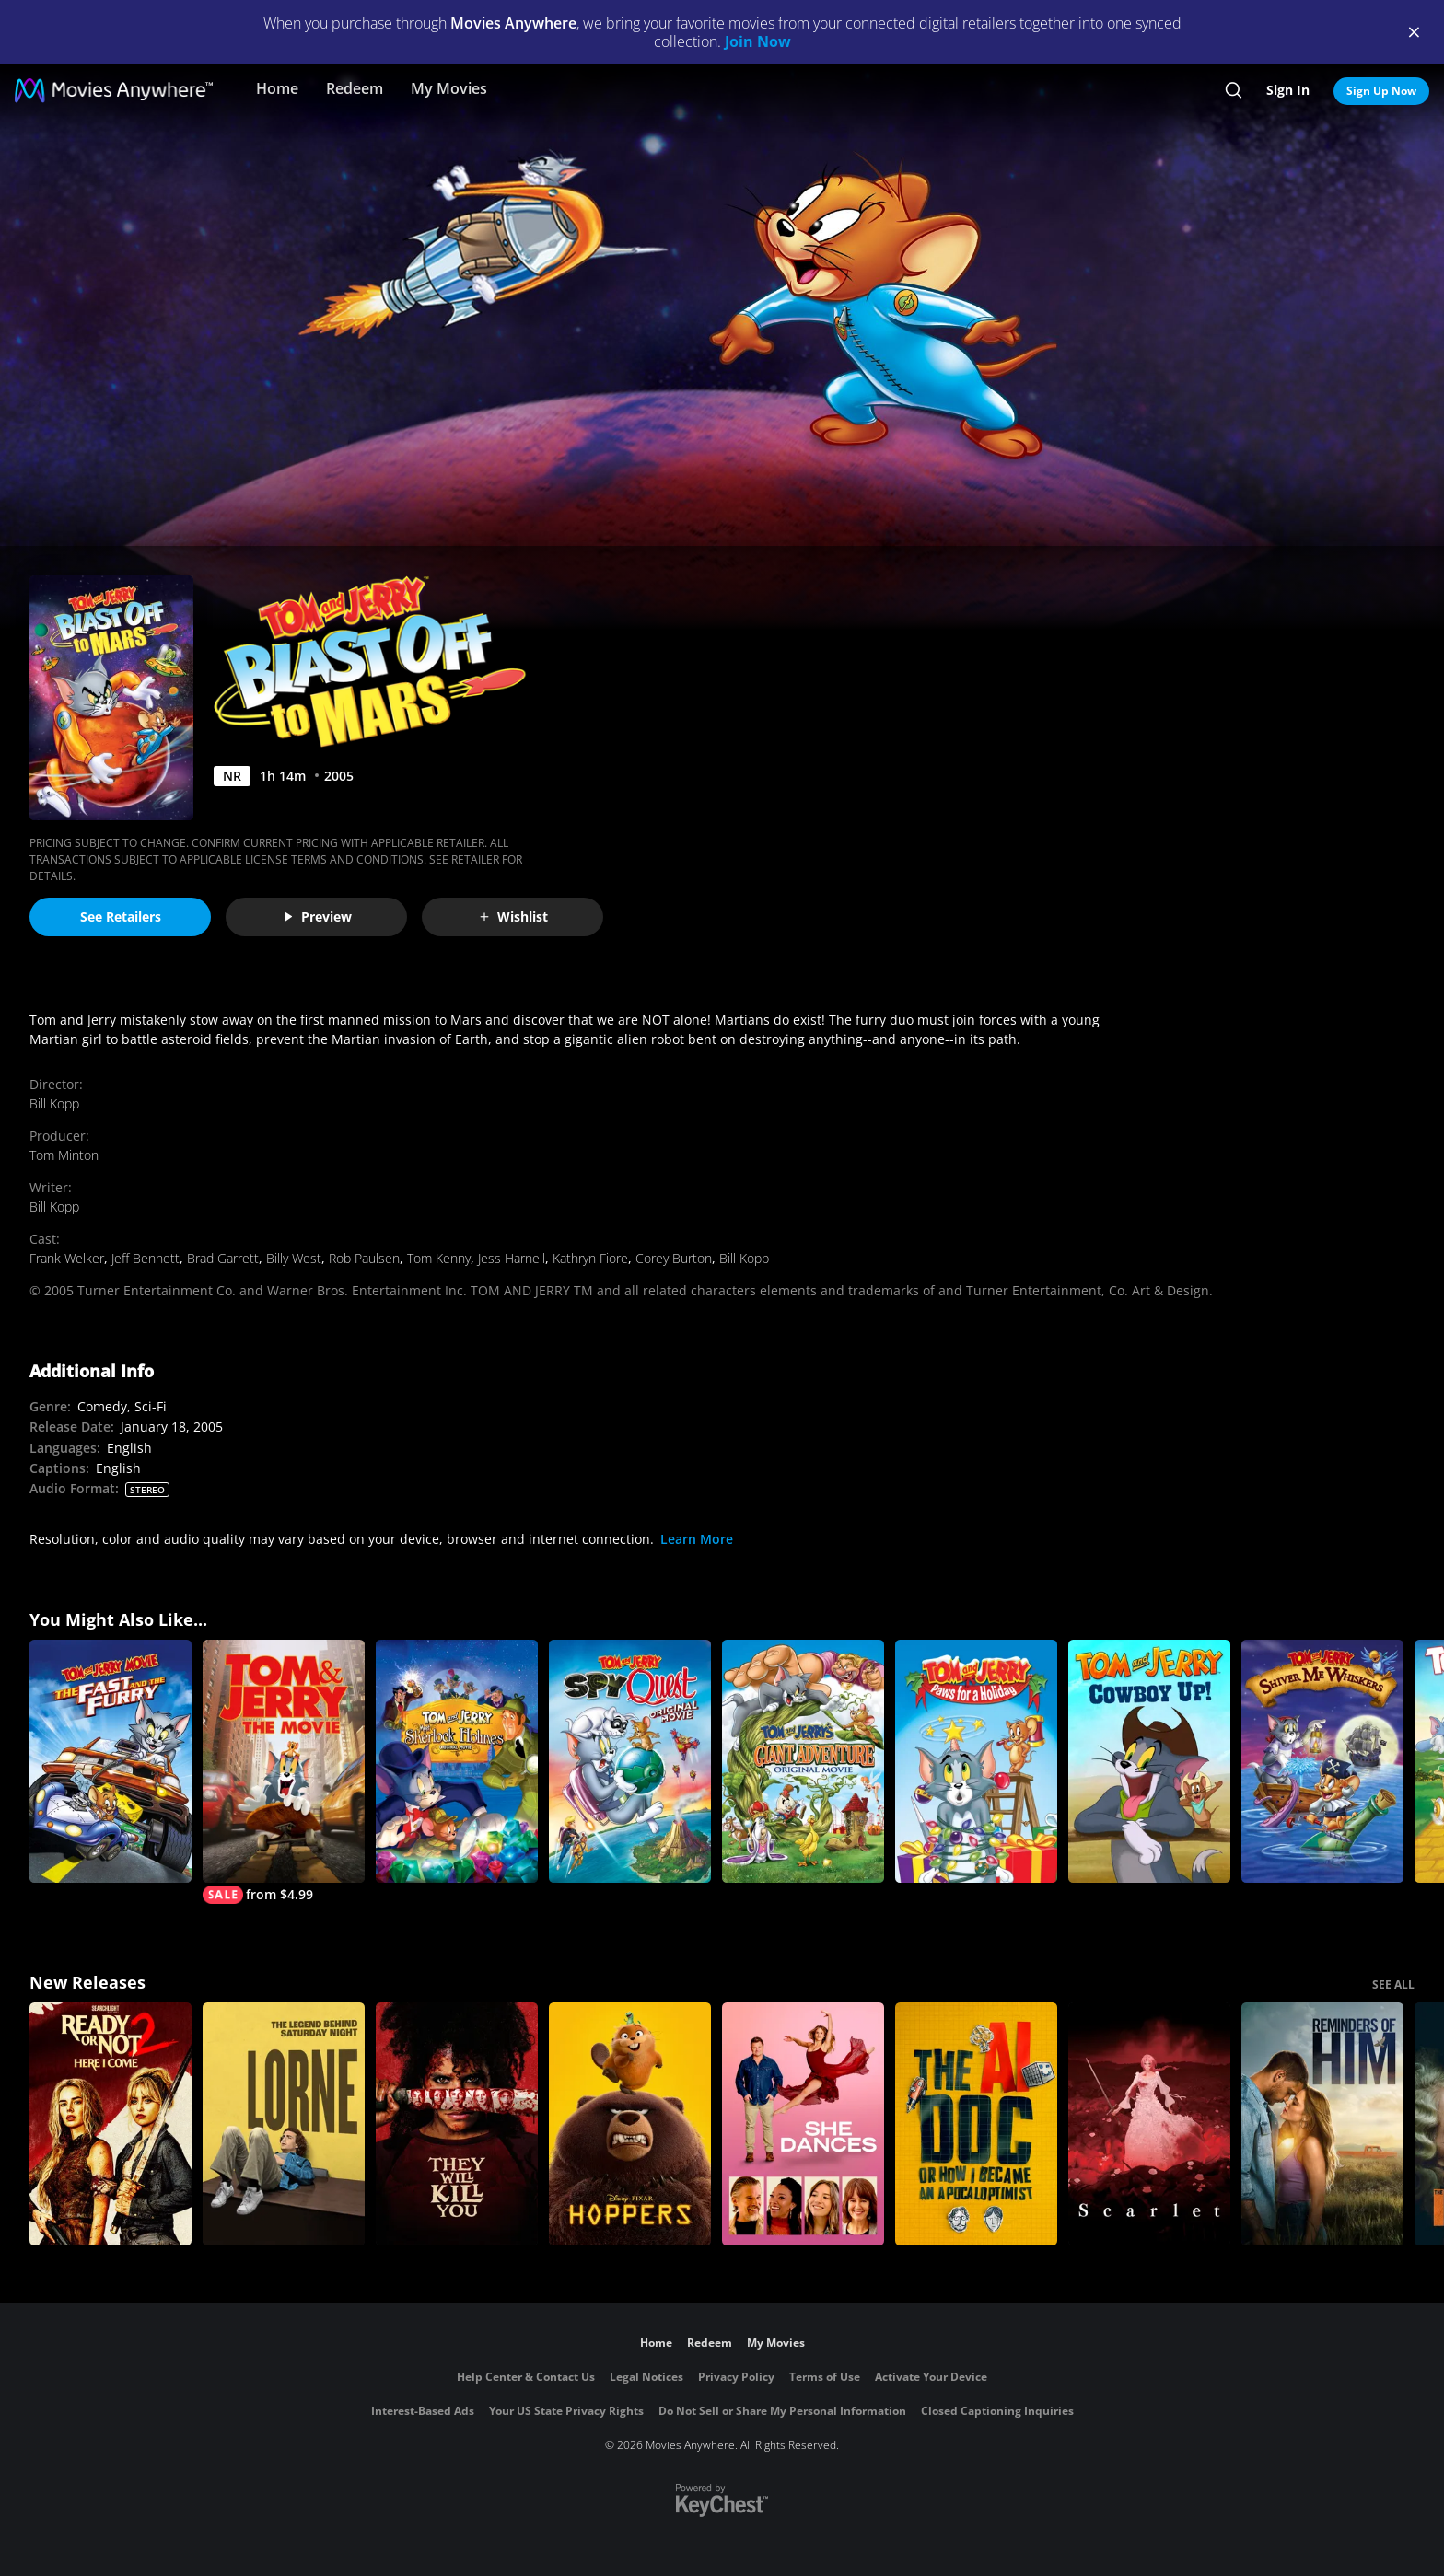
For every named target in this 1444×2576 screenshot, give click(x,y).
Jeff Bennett (145, 1258)
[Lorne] (284, 2123)
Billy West (293, 1258)
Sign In (1288, 90)
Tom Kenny (439, 1258)
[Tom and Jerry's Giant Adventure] (803, 1761)
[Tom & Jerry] (284, 1772)
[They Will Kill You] (457, 2123)
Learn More (696, 1539)
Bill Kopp (54, 1103)
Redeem (354, 88)
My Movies (449, 88)
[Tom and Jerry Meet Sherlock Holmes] (457, 1761)
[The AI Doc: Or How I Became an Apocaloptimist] (976, 2123)
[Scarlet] (1149, 2123)
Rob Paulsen (364, 1258)
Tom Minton (64, 1155)
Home (277, 88)
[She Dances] (803, 2123)
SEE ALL (1393, 1984)
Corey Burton (673, 1258)
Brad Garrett (223, 1258)
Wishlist (513, 916)
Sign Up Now (1381, 91)
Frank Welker (66, 1258)
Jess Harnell (511, 1258)
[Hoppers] (630, 2123)
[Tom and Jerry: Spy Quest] (630, 1761)
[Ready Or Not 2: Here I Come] (110, 2123)
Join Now (758, 41)
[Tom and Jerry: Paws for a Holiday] (976, 1761)
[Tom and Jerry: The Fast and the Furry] (110, 1761)
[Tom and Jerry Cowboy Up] (1149, 1761)
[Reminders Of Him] (1322, 2123)
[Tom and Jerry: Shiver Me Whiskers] (1322, 1761)
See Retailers (120, 916)
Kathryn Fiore (590, 1258)
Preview (317, 916)
